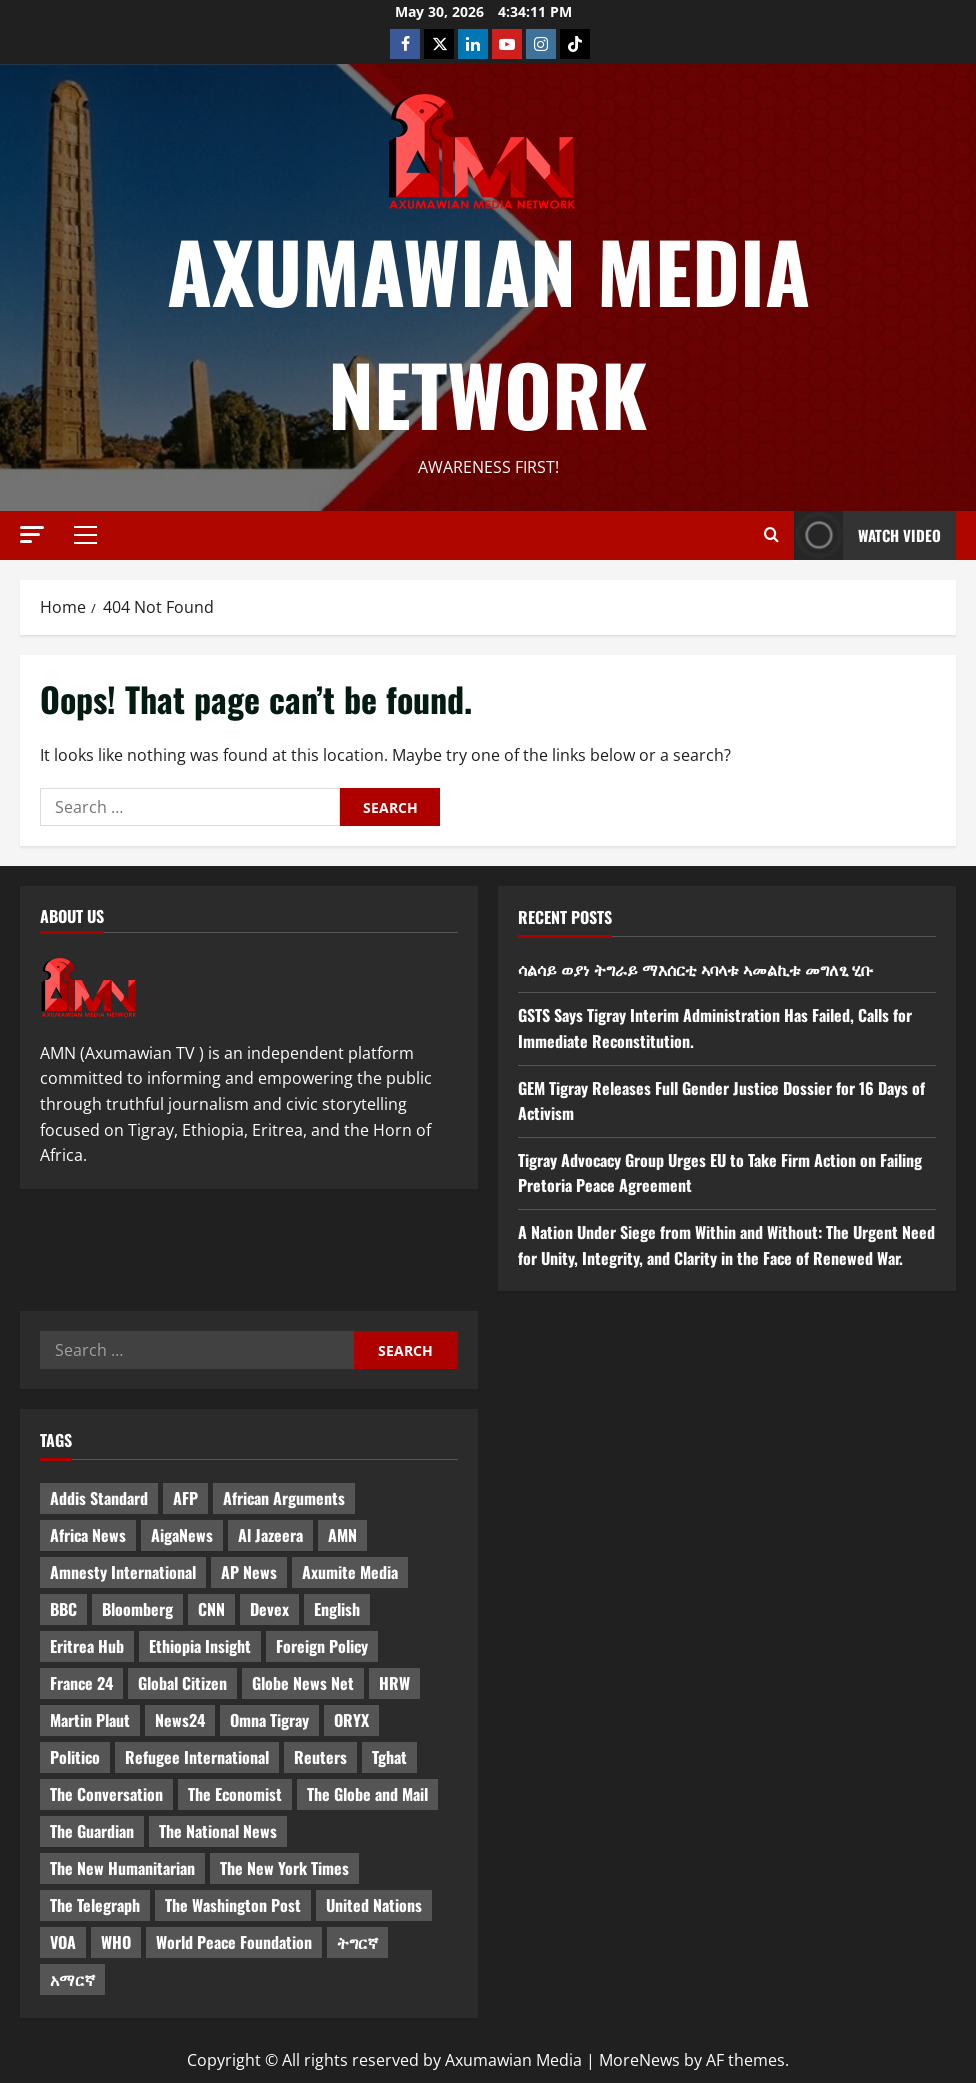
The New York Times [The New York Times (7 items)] (284, 1868)
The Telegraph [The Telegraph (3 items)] (95, 1905)
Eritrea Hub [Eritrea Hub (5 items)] (87, 1646)
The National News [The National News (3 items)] (218, 1831)
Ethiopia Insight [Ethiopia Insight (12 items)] (200, 1646)
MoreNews (639, 2060)
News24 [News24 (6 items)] (180, 1720)
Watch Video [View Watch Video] (867, 535)
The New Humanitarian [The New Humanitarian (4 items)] (122, 1868)
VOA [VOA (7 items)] (63, 1942)
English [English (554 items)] (337, 1609)
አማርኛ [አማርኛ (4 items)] (72, 1979)
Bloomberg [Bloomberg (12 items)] (137, 1609)
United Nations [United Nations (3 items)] (374, 1905)
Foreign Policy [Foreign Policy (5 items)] (322, 1646)
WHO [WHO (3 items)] (116, 1942)
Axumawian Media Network (488, 331)
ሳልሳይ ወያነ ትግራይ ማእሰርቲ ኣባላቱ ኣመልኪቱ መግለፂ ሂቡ (695, 969)
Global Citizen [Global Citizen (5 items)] (182, 1683)
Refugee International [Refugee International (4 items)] (197, 1757)
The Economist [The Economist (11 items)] (235, 1794)
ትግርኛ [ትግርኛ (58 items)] (357, 1942)
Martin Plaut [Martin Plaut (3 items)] (90, 1720)
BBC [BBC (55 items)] (63, 1609)
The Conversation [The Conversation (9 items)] (106, 1794)
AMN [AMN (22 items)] (342, 1535)
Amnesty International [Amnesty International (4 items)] (123, 1572)
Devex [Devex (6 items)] (269, 1609)
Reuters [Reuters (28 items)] (320, 1757)
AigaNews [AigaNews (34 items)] (182, 1535)
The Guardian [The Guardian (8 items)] (92, 1831)
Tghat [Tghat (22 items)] (389, 1757)
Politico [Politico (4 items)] (75, 1757)
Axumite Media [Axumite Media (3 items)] (350, 1572)
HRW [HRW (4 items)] (394, 1683)
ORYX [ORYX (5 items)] (351, 1720)
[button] (32, 534)
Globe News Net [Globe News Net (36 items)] (303, 1683)
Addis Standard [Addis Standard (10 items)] (99, 1498)
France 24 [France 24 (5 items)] (81, 1683)
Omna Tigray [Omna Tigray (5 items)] (269, 1720)
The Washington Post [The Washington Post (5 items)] (233, 1905)
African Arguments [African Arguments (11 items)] (284, 1498)
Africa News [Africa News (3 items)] (88, 1535)
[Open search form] (771, 535)
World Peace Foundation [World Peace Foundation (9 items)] (234, 1942)
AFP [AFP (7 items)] (185, 1498)
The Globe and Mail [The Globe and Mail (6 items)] (367, 1794)
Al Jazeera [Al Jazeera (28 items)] (270, 1535)
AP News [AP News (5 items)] (249, 1572)
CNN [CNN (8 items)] (211, 1609)
